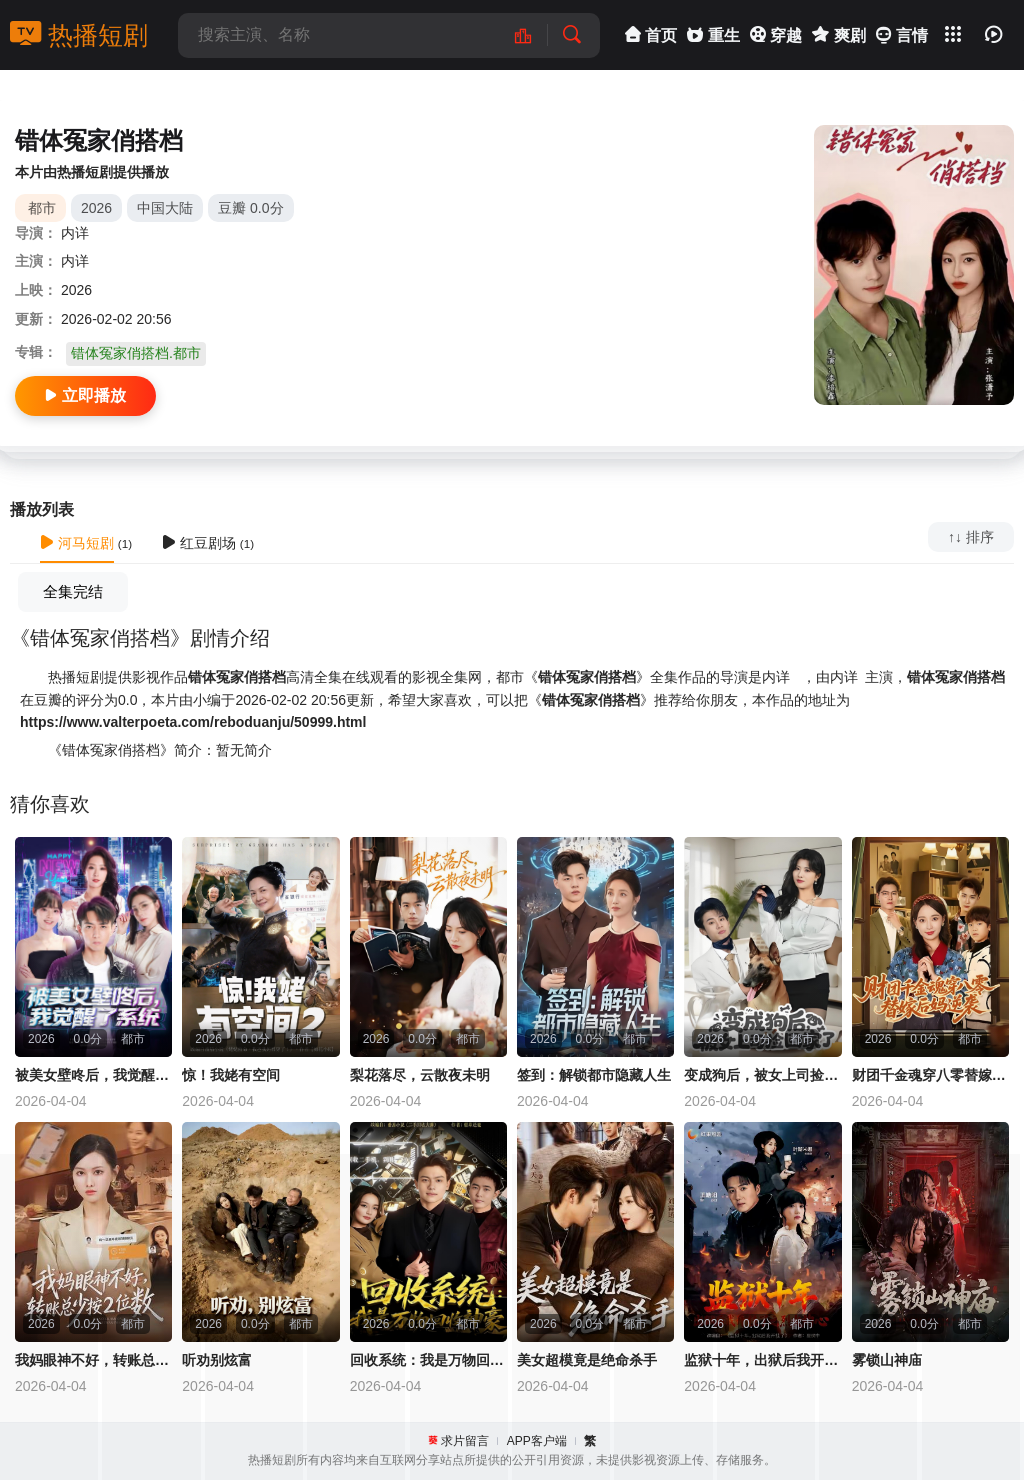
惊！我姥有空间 (231, 1075)
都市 (42, 208)
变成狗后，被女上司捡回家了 (762, 1075)
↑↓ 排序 (971, 537)
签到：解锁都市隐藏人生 (594, 1075)
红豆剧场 (199, 543)
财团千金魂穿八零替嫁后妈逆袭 (930, 1075)
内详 (75, 233)
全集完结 (73, 591)
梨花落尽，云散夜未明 (420, 1075)
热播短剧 (79, 35)
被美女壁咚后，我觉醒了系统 (93, 1075)
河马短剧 (77, 543)
